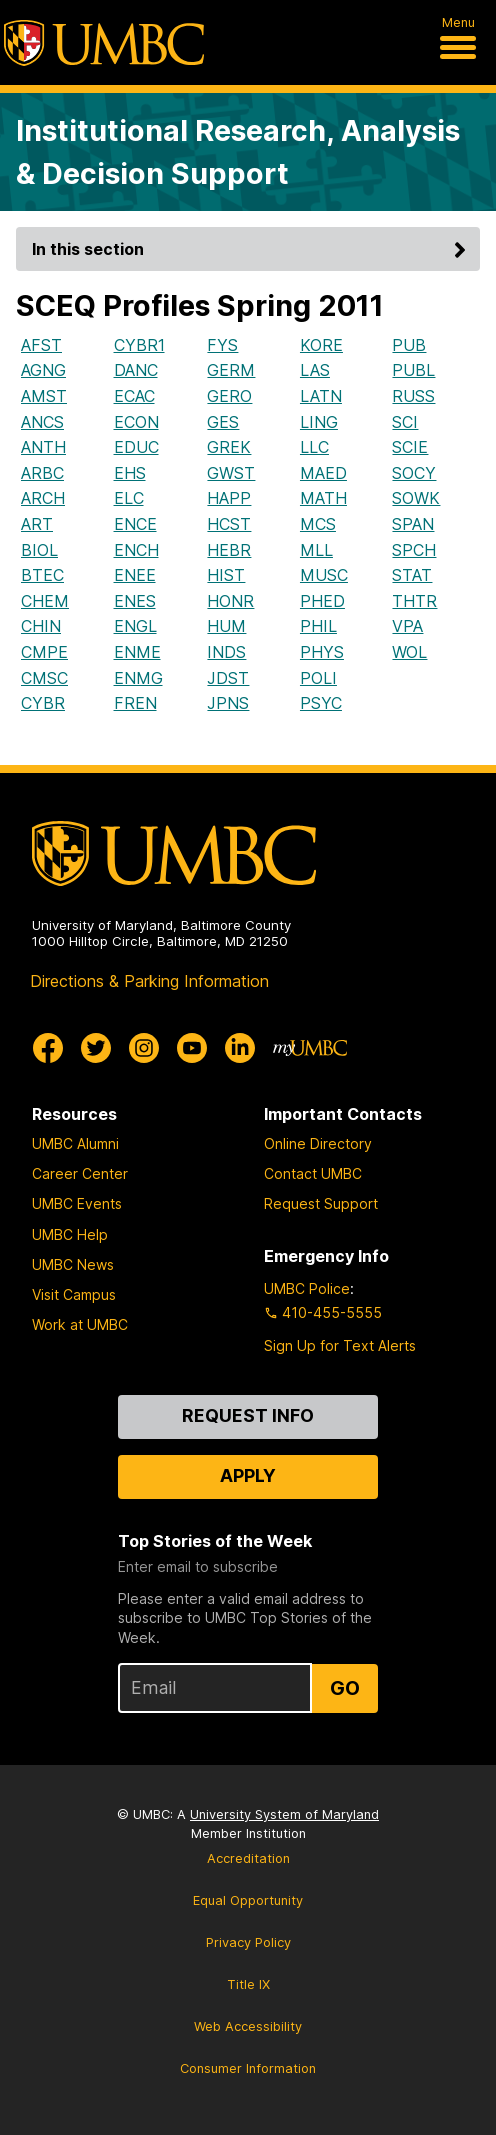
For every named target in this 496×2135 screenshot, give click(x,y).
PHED (322, 601)
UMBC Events (77, 1203)
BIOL (39, 550)
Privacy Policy (248, 1942)
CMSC (44, 678)
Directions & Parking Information (149, 981)
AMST (44, 396)
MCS (318, 524)
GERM (231, 370)
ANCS (42, 422)
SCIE (410, 447)
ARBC (42, 473)
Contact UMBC (313, 1173)
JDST (228, 678)
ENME (137, 652)
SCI (405, 422)
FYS (222, 345)
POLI (318, 678)
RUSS (413, 396)
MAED (323, 473)
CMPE (44, 652)
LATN (321, 396)
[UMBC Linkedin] (240, 1048)
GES (223, 422)
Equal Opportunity (248, 1900)
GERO (229, 396)
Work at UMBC (80, 1324)
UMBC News (73, 1264)
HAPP (229, 498)
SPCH (414, 550)
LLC (314, 447)
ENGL (135, 626)
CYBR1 (139, 345)
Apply (248, 1475)
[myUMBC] (310, 1048)
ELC (129, 498)
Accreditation (248, 1858)
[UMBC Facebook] (48, 1048)
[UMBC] (104, 43)
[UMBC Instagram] (144, 1048)
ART (37, 524)
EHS (130, 473)
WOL (409, 652)
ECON (136, 422)
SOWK (416, 498)
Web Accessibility (248, 2026)
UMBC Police (307, 1288)
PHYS (322, 652)
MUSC (324, 575)
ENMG (138, 678)
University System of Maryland (284, 1814)
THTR (414, 601)
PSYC (321, 703)
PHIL (318, 626)
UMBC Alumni (75, 1143)
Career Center (80, 1173)
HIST (226, 575)
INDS (226, 652)
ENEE (135, 575)
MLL (316, 550)
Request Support (321, 1203)
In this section (252, 249)
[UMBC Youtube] (192, 1048)
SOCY (414, 473)
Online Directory (318, 1143)
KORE (321, 345)
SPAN (413, 524)
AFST (41, 345)
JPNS (228, 703)
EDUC (136, 447)
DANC (136, 370)
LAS (315, 370)
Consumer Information (248, 2068)
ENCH (136, 550)
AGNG (43, 370)
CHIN (41, 626)
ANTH (43, 447)
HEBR (229, 550)
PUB (409, 345)
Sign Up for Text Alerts (340, 1345)
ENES (135, 601)
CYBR (43, 703)
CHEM (45, 601)
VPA (407, 626)
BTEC (42, 575)
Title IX (248, 1984)
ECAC (134, 396)
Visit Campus (74, 1294)
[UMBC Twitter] (96, 1048)
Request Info (248, 1415)
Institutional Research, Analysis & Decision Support (238, 152)
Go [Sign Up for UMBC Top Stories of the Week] (345, 1688)
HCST (229, 524)
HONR (230, 601)
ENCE (135, 524)
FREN (135, 703)
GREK (229, 447)
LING (319, 422)
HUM (226, 626)
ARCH (43, 498)
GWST (231, 473)
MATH (323, 498)
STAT (412, 575)
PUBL (413, 370)
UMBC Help (70, 1234)
